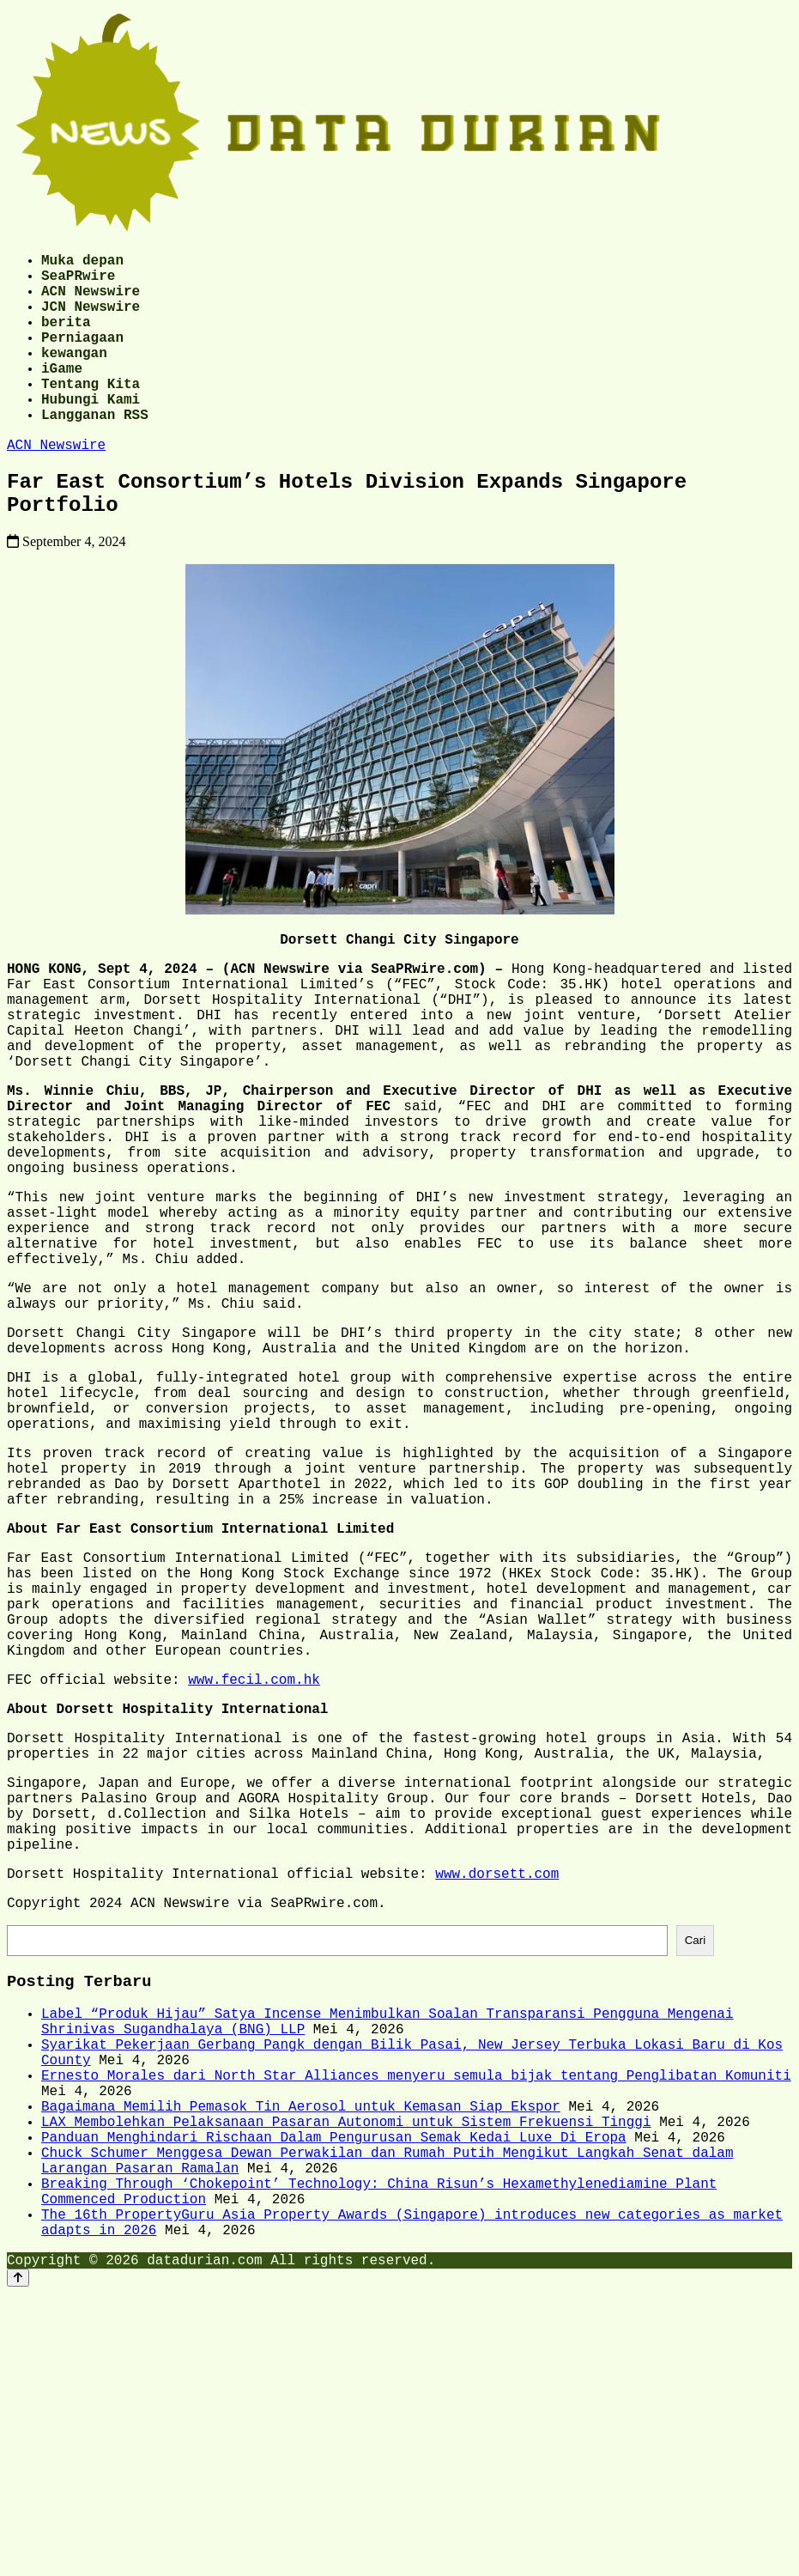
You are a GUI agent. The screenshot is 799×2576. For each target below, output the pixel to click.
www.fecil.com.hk (254, 1866)
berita (66, 338)
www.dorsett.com (497, 2091)
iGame (61, 395)
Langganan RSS (94, 451)
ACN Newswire (90, 300)
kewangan (74, 376)
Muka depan (82, 262)
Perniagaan (82, 357)
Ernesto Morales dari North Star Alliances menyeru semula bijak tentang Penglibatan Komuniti (416, 2320)
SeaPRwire (78, 281)
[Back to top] (18, 2560)
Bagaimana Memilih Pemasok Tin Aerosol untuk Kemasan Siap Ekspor (300, 2357)
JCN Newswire (90, 319)
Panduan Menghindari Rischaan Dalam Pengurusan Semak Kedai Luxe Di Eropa (333, 2395)
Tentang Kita (90, 413)
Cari (695, 2164)
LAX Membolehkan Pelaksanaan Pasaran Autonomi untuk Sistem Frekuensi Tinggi (346, 2376)
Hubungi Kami (90, 432)
